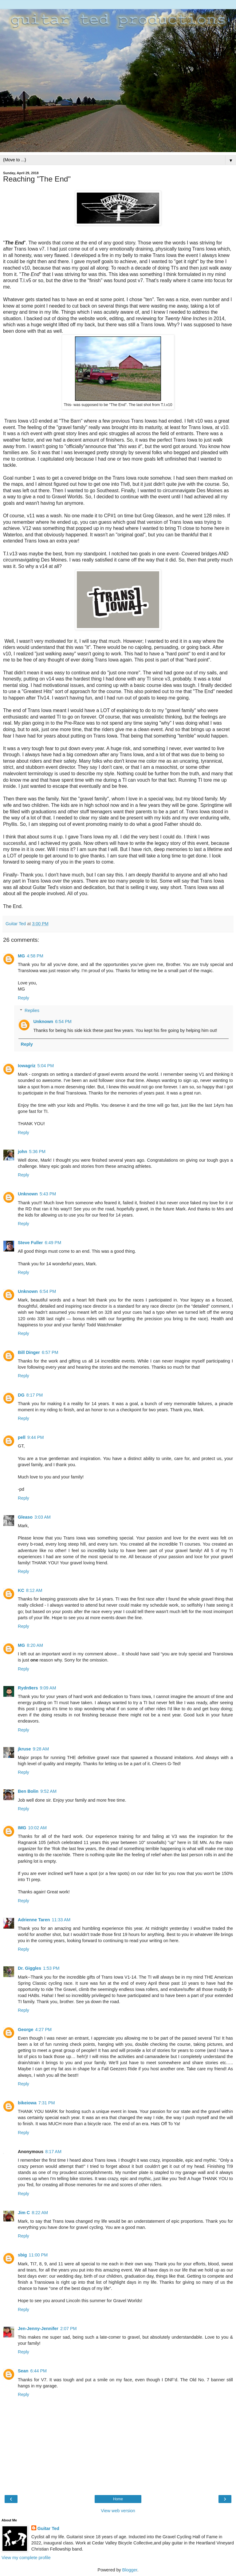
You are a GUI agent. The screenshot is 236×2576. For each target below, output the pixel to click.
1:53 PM (51, 1968)
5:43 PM (48, 1193)
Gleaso (25, 1517)
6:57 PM (50, 1352)
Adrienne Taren (34, 1919)
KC (21, 1590)
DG (21, 1395)
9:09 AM (48, 1687)
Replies (32, 1010)
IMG (22, 1827)
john (22, 1151)
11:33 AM (61, 1919)
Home (118, 2499)
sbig (22, 2254)
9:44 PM (35, 1437)
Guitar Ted (48, 2528)
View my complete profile (26, 2557)
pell (22, 1437)
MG (21, 955)
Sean (23, 2370)
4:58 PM (35, 955)
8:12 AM (34, 1590)
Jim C (24, 2212)
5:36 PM (37, 1151)
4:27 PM (43, 2029)
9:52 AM (48, 1791)
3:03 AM (42, 1517)
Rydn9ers (28, 1687)
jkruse (24, 1748)
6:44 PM (38, 2370)
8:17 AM (53, 2151)
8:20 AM (35, 1645)
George (25, 2029)
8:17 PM (34, 1395)
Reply (23, 997)
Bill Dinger (29, 1352)
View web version (118, 2510)
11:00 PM (38, 2254)
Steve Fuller (30, 1242)
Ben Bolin (28, 1791)
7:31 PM (46, 2102)
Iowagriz (27, 1065)
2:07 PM (68, 2328)
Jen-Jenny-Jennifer (38, 2328)
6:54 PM (63, 1021)
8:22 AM (40, 2212)
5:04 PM (45, 1065)
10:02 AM (37, 1827)
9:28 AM (41, 1748)
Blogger (129, 2569)
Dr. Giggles (29, 1968)
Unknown (43, 1021)
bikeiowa (27, 2102)
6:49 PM (53, 1242)
